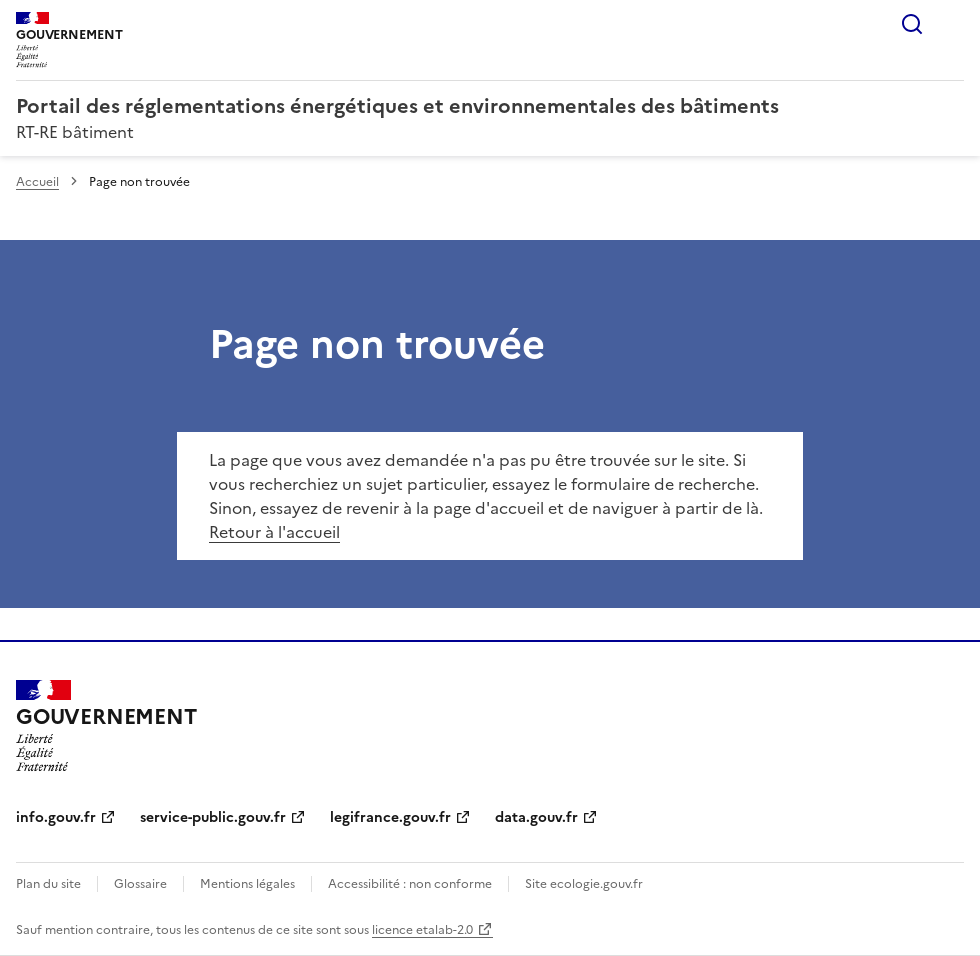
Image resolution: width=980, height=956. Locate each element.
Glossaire (140, 884)
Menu (952, 24)
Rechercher (912, 24)
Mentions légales (247, 884)
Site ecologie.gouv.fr (584, 884)
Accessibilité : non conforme (410, 884)
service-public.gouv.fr (213, 817)
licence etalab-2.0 (422, 930)
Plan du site (48, 884)
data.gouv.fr (536, 817)
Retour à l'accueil (274, 532)
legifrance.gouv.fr (390, 817)
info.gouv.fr (56, 817)
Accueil (37, 182)
